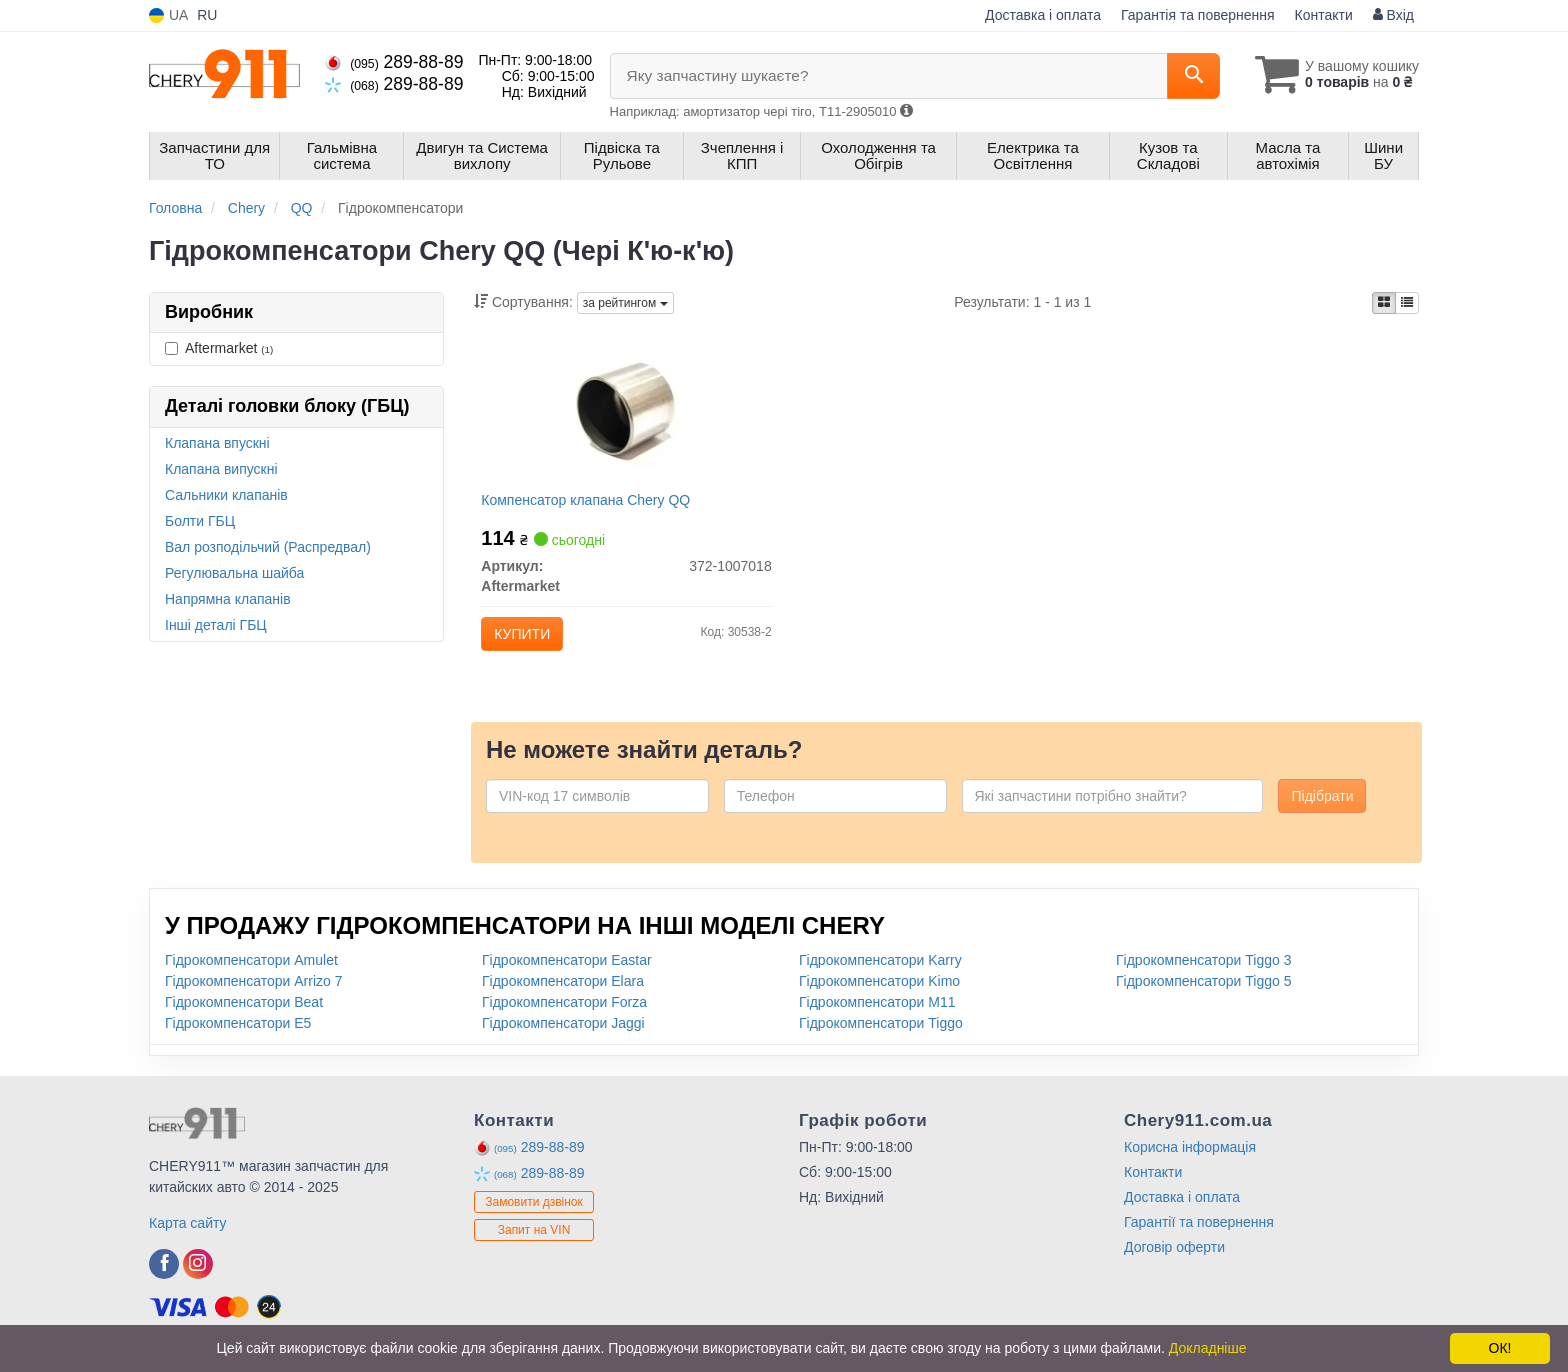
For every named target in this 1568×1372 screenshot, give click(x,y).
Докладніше (1208, 1348)
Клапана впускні (217, 443)
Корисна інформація (1190, 1155)
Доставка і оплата (1043, 15)
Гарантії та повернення (1199, 1230)
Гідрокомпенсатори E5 (238, 1031)
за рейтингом (625, 303)
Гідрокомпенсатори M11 (877, 1010)
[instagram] (198, 1272)
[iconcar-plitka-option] (1384, 303)
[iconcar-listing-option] (1407, 303)
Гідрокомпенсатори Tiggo (881, 1031)
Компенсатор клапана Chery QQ (589, 503)
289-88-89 (394, 62)
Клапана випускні (221, 469)
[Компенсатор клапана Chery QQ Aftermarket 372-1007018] (626, 411)
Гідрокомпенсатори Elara (563, 989)
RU (207, 15)
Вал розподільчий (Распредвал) (268, 547)
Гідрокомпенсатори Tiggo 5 (1203, 989)
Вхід (1393, 15)
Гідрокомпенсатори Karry (880, 968)
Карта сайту (188, 1231)
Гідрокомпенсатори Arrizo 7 (253, 989)
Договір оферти (1174, 1255)
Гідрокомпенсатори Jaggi (563, 1031)
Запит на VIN (534, 1239)
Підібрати (1322, 804)
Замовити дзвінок (534, 1211)
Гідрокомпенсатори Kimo (879, 989)
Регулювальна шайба (234, 573)
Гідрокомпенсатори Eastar (567, 968)
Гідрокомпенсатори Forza (564, 1010)
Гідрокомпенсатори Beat (244, 1010)
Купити (526, 637)
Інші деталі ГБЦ (216, 625)
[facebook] (164, 1272)
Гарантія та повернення (1198, 15)
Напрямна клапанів (228, 599)
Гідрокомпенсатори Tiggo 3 (1203, 968)
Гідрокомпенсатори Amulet (251, 968)
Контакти (1324, 15)
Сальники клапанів (226, 495)
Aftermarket (219, 348)
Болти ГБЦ (200, 521)
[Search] (1182, 76)
